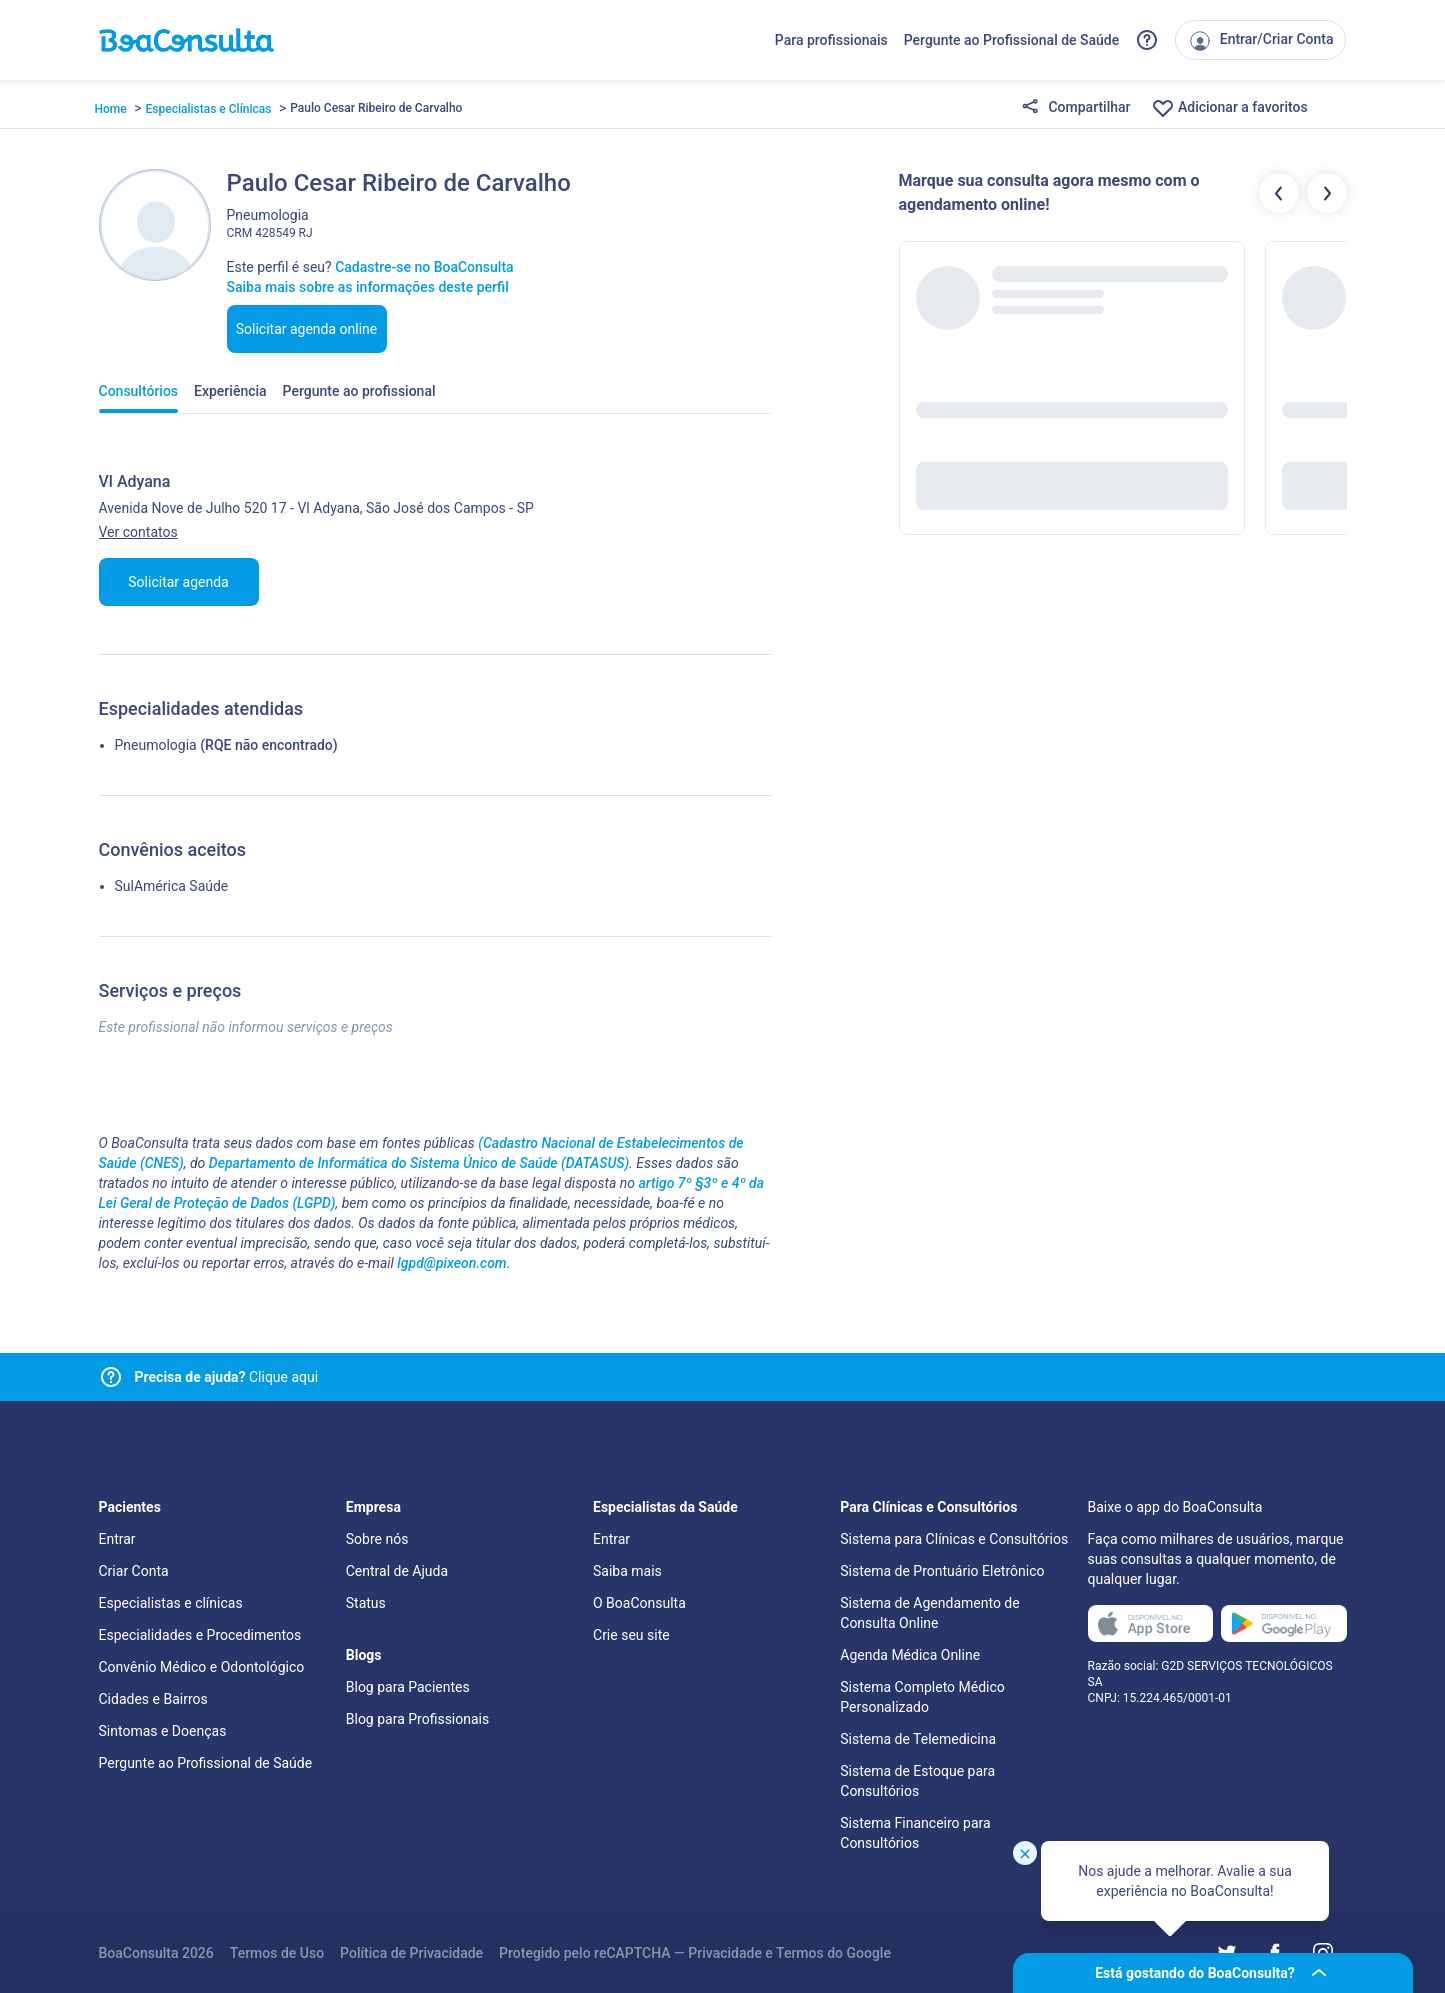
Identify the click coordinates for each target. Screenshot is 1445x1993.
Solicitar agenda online (307, 329)
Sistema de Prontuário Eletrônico (942, 1571)
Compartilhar (1076, 108)
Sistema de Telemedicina (918, 1739)
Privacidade (725, 1953)
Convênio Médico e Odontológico (202, 1667)
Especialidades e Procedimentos (200, 1635)
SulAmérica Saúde (172, 886)
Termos (800, 1953)
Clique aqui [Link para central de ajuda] (227, 1377)
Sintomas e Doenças (163, 1731)
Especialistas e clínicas (171, 1603)
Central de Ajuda (397, 1571)
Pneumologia (156, 745)
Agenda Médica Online (910, 1655)
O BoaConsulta (639, 1603)
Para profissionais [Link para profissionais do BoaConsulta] (831, 40)
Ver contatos (138, 532)
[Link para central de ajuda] (111, 1377)
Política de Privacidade (411, 1953)
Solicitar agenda (178, 582)
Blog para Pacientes (408, 1687)
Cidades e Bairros (153, 1699)
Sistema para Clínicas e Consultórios (954, 1539)
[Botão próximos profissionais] (1327, 193)
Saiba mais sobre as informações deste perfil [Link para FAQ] (368, 287)
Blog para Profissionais (417, 1719)
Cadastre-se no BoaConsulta (424, 267)
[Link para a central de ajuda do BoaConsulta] (1147, 40)
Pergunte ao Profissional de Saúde (1012, 40)
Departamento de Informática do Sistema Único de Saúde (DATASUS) (419, 1163)
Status (366, 1603)
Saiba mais (627, 1571)
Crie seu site (631, 1635)
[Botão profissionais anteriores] (1279, 193)
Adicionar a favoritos (1229, 108)
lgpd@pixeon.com (451, 1263)
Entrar (117, 1539)
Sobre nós (377, 1539)
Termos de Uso (277, 1953)
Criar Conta (134, 1571)
